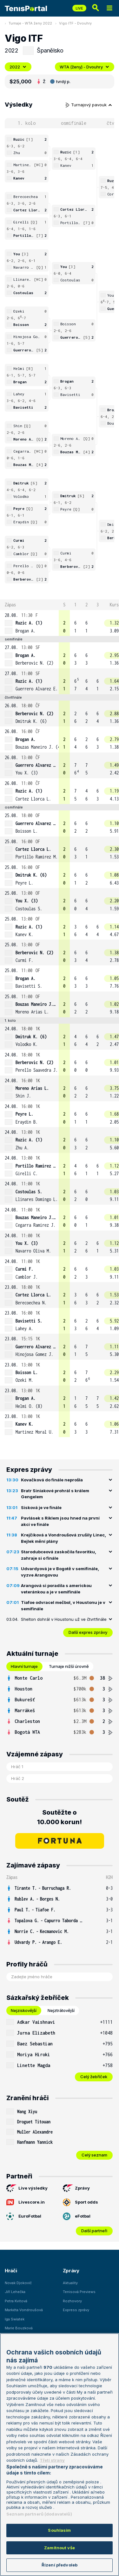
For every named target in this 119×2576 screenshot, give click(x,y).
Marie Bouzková (19, 2328)
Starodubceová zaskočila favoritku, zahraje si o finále (58, 1555)
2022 (18, 66)
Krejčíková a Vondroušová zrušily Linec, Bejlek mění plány (63, 1538)
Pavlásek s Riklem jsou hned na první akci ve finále (60, 1521)
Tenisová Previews (79, 2292)
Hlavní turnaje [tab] (24, 1666)
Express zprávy (76, 2310)
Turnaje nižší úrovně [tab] (69, 1666)
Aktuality (70, 2283)
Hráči (11, 2271)
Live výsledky (27, 2188)
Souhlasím (59, 2530)
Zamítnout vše (59, 2547)
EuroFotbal (23, 2216)
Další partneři (94, 2230)
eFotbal (76, 2216)
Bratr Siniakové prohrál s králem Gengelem (55, 1494)
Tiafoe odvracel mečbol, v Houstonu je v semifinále (63, 1605)
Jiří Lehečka (15, 2292)
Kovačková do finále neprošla (52, 1479)
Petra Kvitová (16, 2301)
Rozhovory (72, 2301)
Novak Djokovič (18, 2283)
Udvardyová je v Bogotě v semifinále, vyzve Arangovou (60, 1571)
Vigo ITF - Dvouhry (75, 23)
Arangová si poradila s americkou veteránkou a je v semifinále (56, 1588)
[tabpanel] (59, 1705)
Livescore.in (25, 2202)
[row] (59, 623)
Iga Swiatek (14, 2319)
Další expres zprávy (88, 1632)
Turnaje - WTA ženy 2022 (30, 23)
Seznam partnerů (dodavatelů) (39, 2513)
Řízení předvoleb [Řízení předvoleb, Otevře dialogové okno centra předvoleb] (59, 2564)
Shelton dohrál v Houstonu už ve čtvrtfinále (64, 1619)
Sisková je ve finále (41, 1507)
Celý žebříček (93, 2076)
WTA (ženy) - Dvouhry (84, 66)
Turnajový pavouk (88, 104)
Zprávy (76, 2188)
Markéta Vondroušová (24, 2310)
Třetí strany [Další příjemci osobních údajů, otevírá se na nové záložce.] (52, 2460)
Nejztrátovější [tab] (61, 2010)
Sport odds (80, 2202)
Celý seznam (94, 2154)
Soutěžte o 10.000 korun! (59, 1817)
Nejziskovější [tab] (23, 2010)
